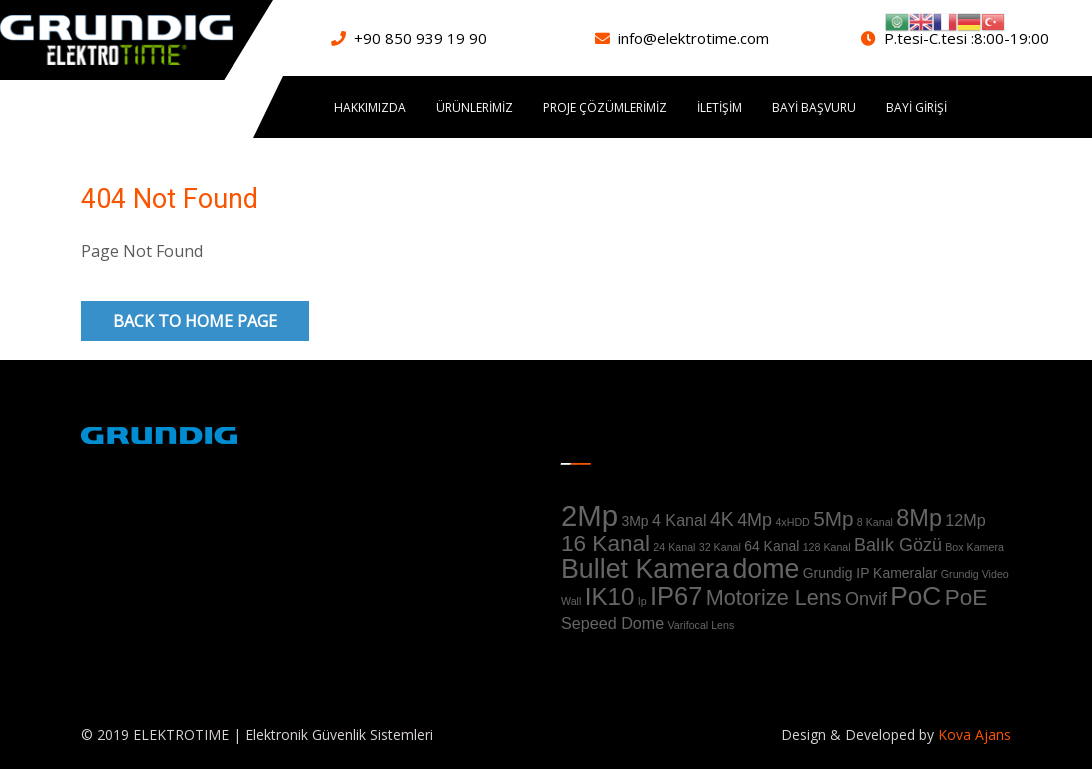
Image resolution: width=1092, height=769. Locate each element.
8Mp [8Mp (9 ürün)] (919, 518)
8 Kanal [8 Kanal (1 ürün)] (875, 522)
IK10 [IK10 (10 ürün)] (610, 596)
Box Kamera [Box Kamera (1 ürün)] (974, 547)
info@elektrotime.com (693, 38)
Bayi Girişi (916, 107)
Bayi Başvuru (814, 107)
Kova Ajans (972, 734)
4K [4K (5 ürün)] (722, 519)
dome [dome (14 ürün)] (765, 569)
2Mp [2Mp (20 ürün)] (589, 515)
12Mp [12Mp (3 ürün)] (965, 520)
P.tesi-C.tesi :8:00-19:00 (966, 38)
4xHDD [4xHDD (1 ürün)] (792, 522)
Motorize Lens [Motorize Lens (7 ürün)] (774, 597)
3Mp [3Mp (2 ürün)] (634, 521)
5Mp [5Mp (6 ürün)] (833, 518)
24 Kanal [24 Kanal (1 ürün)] (674, 547)
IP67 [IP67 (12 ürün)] (676, 596)
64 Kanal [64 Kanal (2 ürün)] (771, 546)
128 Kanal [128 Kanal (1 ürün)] (827, 547)
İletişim (719, 107)
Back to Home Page (195, 321)
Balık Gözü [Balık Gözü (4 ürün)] (898, 545)
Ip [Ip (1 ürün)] (642, 601)
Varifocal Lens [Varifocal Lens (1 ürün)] (701, 625)
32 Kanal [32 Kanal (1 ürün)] (720, 547)
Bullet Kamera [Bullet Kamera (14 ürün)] (645, 569)
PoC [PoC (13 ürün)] (915, 596)
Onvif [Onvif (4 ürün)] (866, 599)
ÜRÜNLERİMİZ (474, 107)
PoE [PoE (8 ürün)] (966, 597)
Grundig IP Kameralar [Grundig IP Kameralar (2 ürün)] (870, 573)
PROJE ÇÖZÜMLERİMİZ (605, 107)
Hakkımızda (370, 107)
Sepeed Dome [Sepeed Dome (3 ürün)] (612, 623)
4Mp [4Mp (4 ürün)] (754, 520)
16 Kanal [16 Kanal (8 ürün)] (605, 543)
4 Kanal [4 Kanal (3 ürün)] (679, 520)
